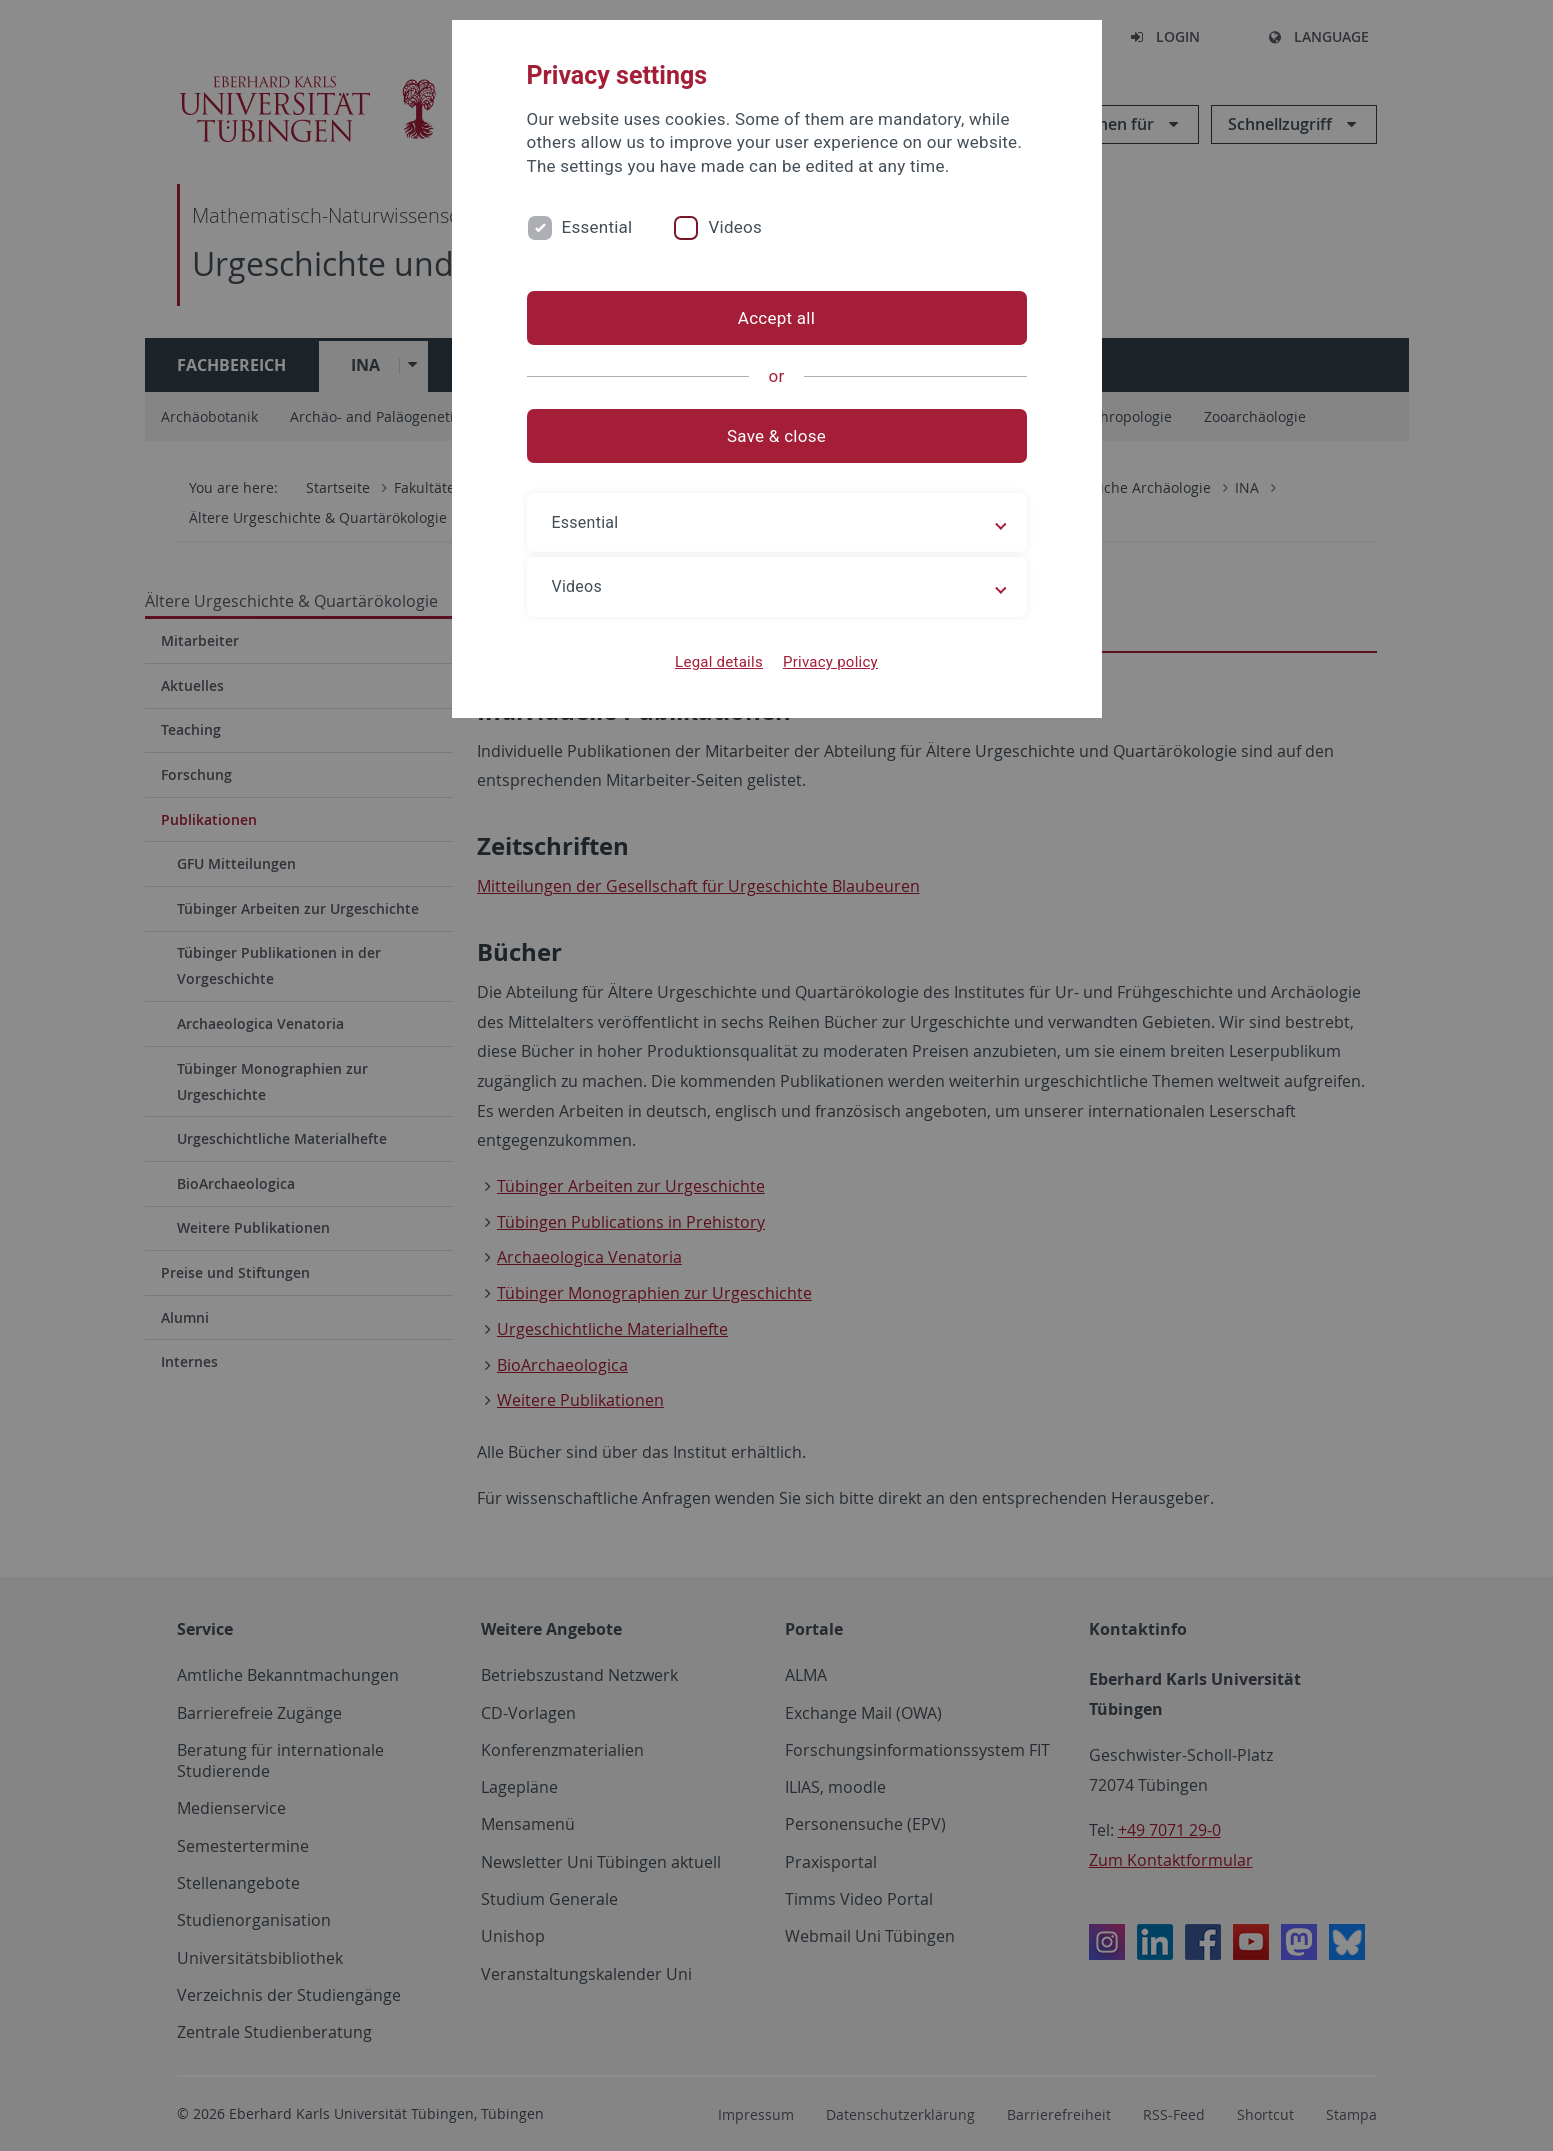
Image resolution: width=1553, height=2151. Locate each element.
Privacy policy (830, 662)
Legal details (719, 662)
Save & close (776, 436)
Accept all (776, 318)
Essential (597, 227)
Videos (735, 227)
